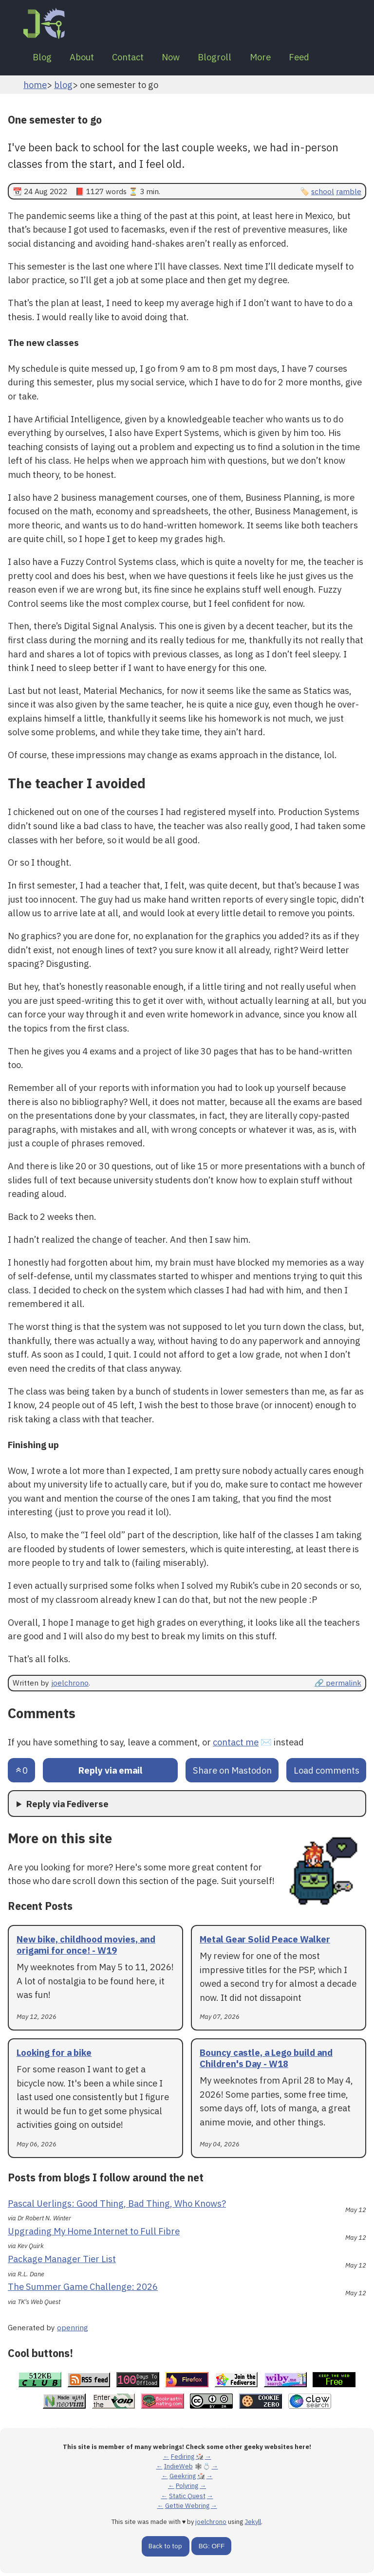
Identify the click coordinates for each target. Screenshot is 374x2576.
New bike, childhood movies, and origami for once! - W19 (86, 1947)
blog (63, 87)
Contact (138, 58)
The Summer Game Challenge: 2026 (83, 2289)
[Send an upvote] (21, 1772)
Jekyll (252, 2525)
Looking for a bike (54, 2055)
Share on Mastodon (232, 1772)
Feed (325, 58)
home (35, 87)
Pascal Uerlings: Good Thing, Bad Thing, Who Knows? (117, 2206)
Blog (44, 58)
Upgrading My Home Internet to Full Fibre (94, 2234)
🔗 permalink (338, 1685)
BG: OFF (211, 2549)
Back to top (165, 2549)
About (87, 58)
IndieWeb (178, 2469)
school (322, 194)
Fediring (182, 2459)
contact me (236, 1744)
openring (72, 2330)
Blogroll (233, 58)
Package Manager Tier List (62, 2262)
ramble (348, 194)
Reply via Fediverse (67, 1806)
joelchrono (70, 1685)
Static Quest (187, 2498)
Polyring (187, 2489)
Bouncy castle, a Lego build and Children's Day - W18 (266, 2061)
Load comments (326, 1772)
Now (185, 58)
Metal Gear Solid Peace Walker (265, 1942)
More (282, 58)
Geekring (182, 2479)
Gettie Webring (187, 2508)
